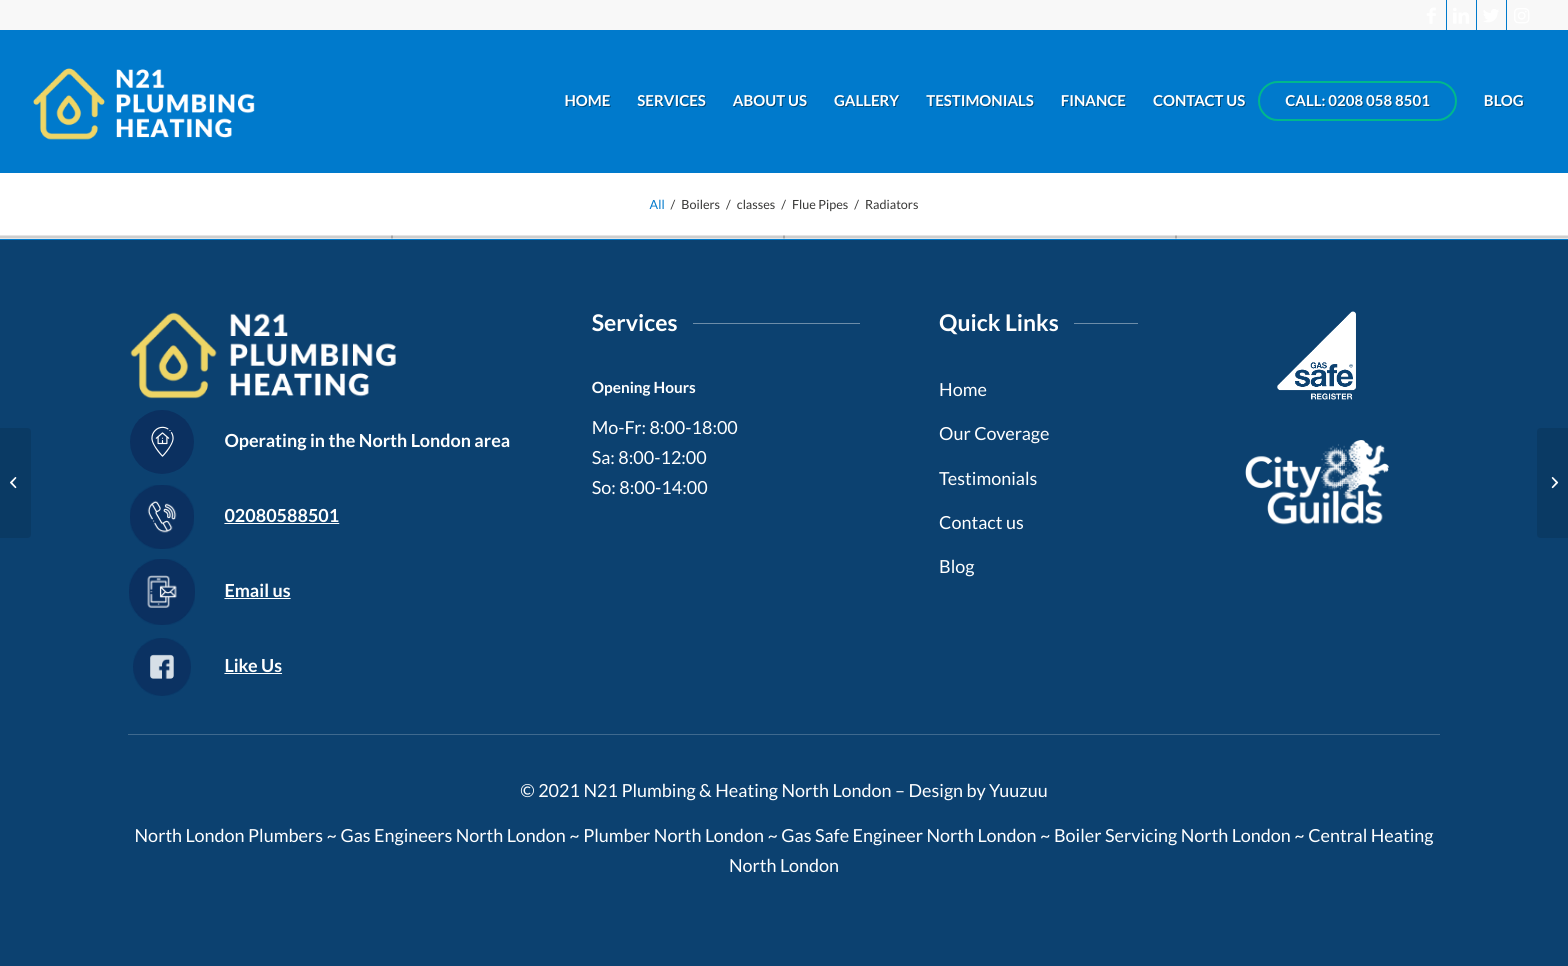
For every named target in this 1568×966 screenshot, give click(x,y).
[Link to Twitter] (1491, 15)
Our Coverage (994, 433)
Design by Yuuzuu (977, 790)
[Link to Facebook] (1431, 15)
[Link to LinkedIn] (1461, 15)
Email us (257, 590)
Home (963, 389)
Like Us (253, 665)
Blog (956, 566)
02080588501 (281, 515)
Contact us (981, 522)
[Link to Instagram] (1522, 15)
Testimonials (988, 478)
